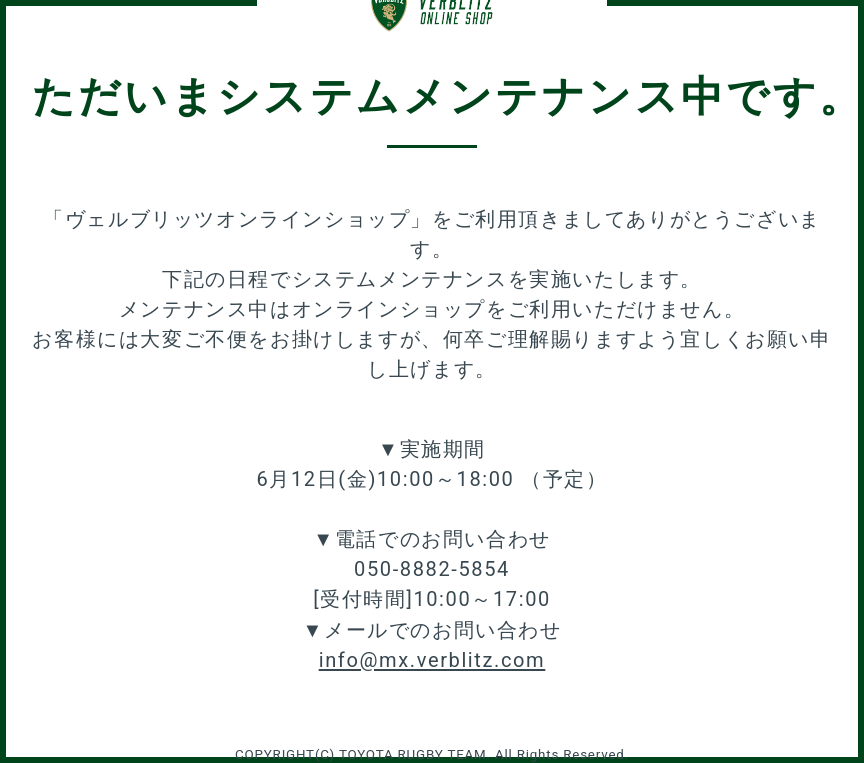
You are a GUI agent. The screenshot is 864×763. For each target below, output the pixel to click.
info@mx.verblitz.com (432, 660)
